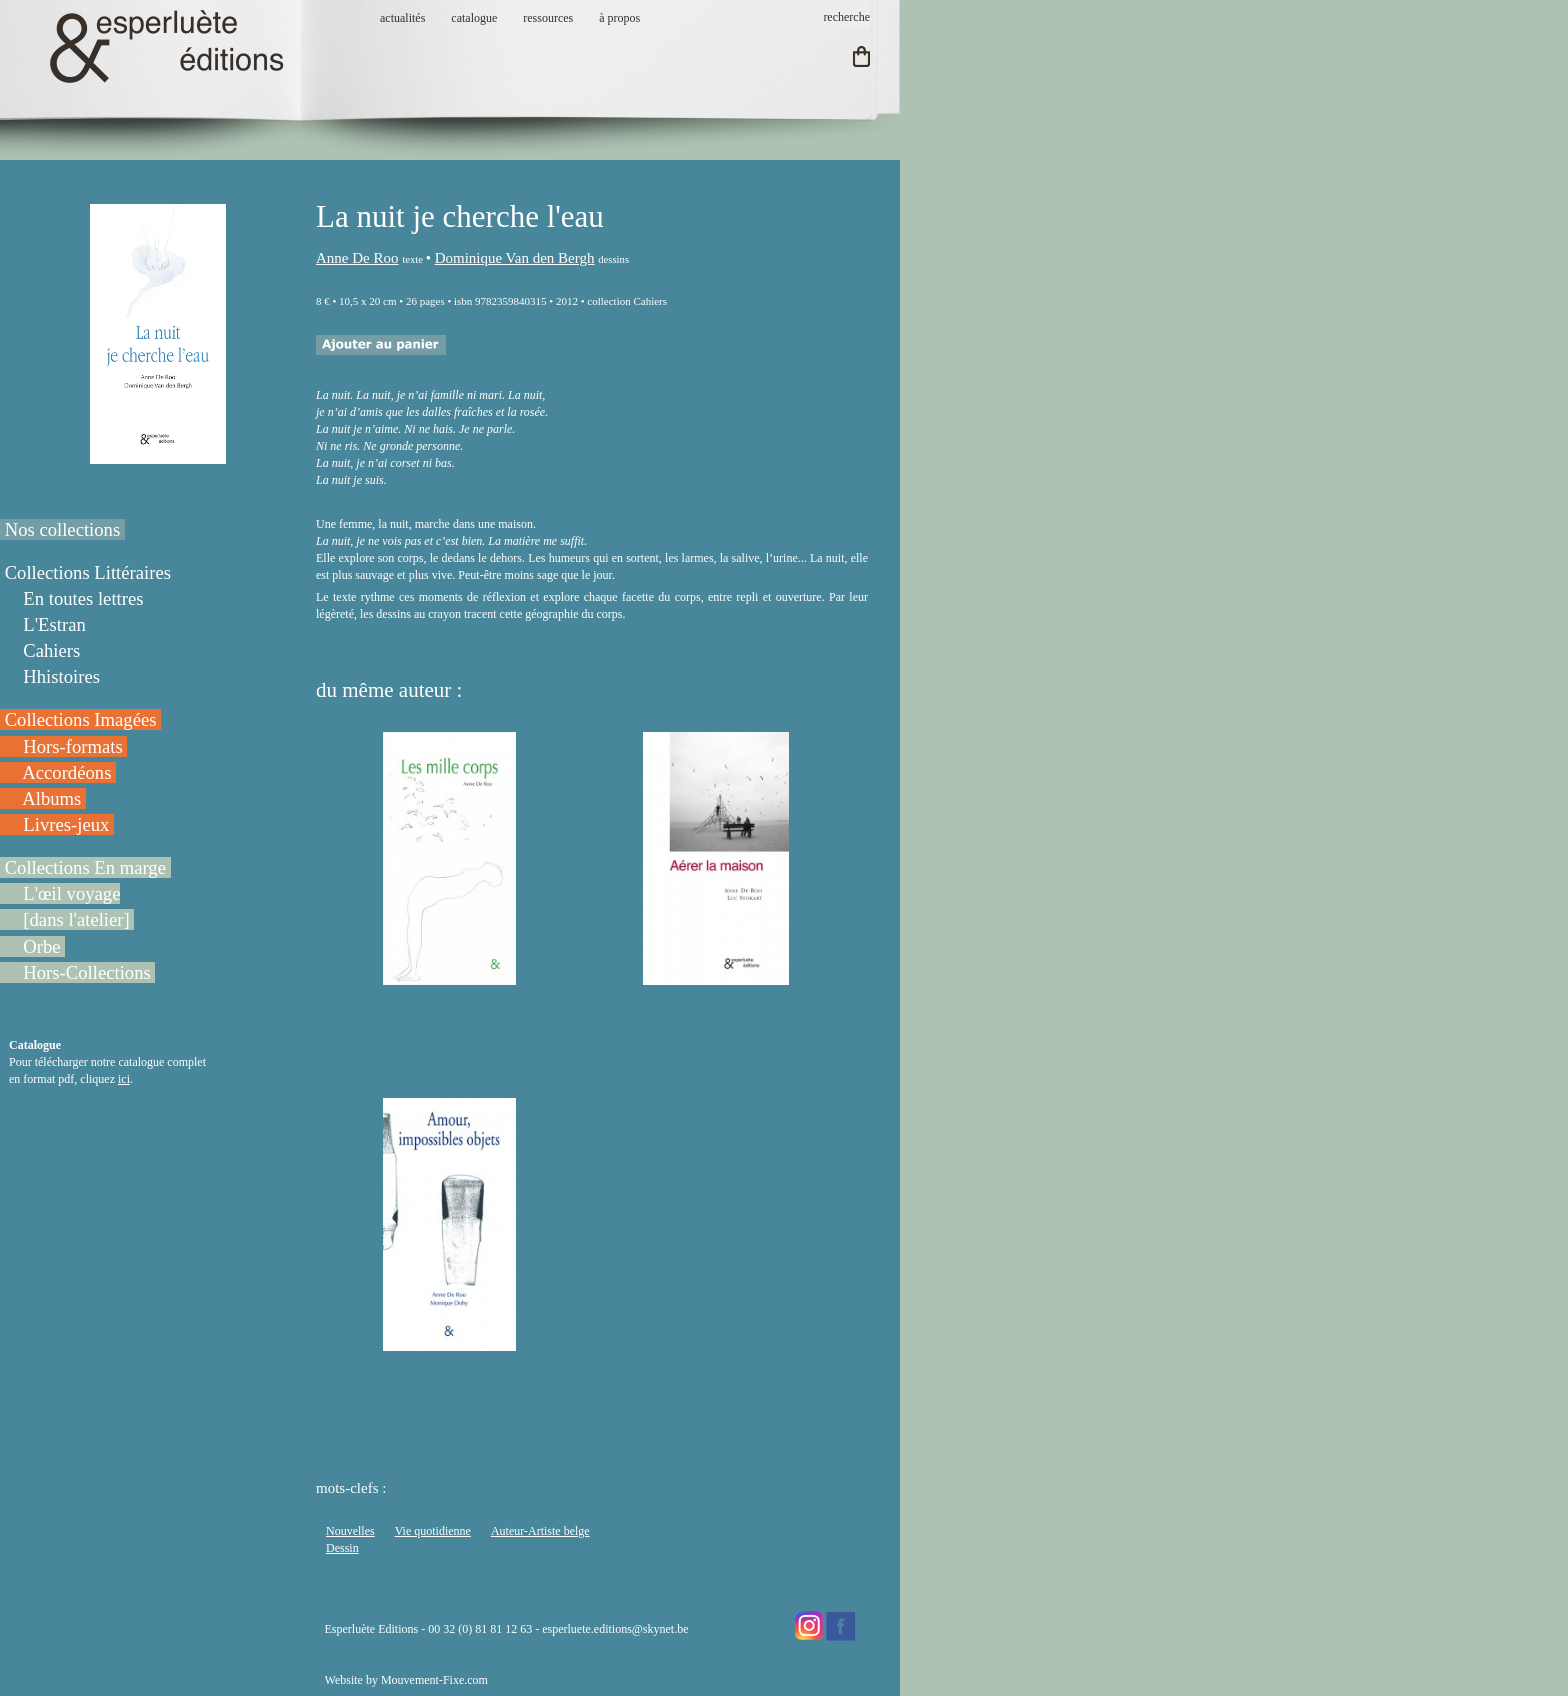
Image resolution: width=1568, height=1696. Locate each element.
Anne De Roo (357, 258)
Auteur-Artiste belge (540, 1531)
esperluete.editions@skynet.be (615, 1629)
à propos (619, 18)
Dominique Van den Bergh (515, 258)
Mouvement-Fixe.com (434, 1680)
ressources (548, 18)
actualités (402, 18)
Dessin (342, 1548)
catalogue (474, 18)
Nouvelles (350, 1531)
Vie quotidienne (433, 1531)
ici (124, 1079)
